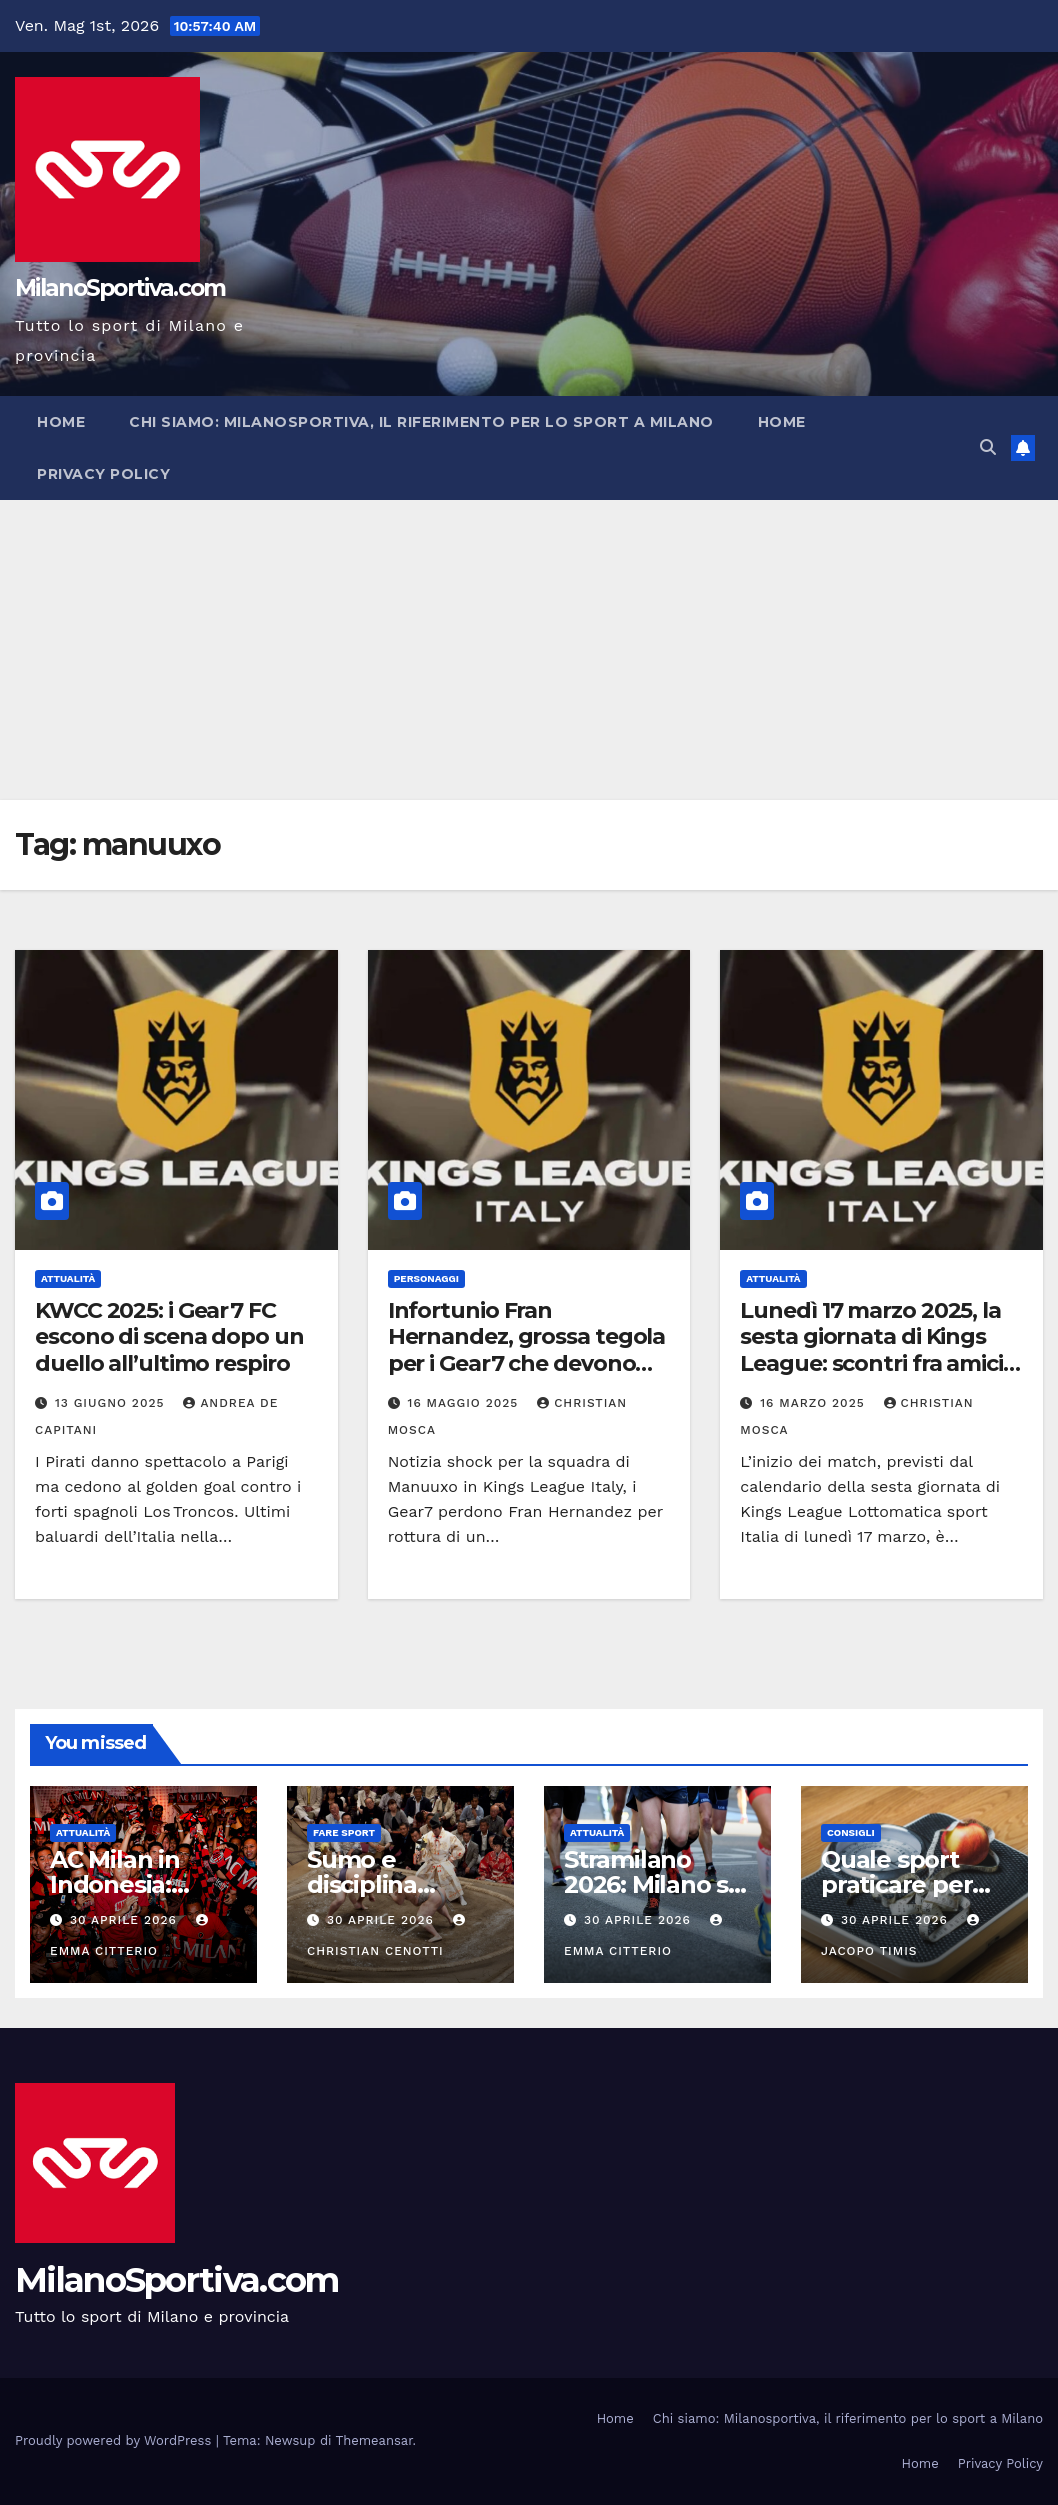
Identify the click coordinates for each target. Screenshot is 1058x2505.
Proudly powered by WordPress (115, 2440)
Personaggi (426, 1278)
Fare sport (344, 1832)
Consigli (851, 1832)
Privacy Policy (103, 474)
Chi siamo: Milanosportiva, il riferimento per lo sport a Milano (421, 422)
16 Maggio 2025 (466, 1403)
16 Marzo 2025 (814, 1403)
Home (61, 422)
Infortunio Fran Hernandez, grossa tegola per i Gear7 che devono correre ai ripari (527, 1350)
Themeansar (374, 2440)
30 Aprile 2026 (126, 1920)
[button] (988, 447)
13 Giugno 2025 (112, 1403)
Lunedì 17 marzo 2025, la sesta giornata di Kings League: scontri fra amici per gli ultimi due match (871, 1350)
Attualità (68, 1278)
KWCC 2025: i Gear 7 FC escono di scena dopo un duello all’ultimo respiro (169, 1337)
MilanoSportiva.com (120, 288)
